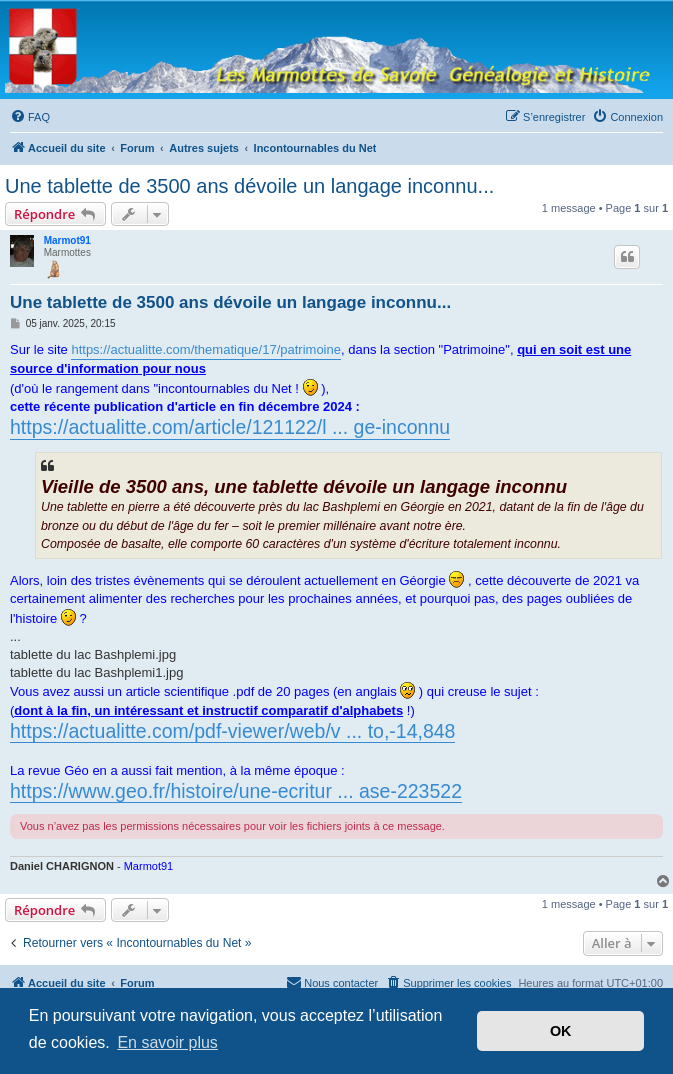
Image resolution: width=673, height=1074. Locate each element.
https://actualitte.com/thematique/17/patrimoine (206, 349)
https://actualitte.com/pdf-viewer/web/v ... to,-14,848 (232, 731)
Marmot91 (67, 240)
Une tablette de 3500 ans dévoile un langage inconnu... (249, 186)
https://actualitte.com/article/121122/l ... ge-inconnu (230, 427)
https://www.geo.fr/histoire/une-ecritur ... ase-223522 (236, 791)
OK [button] (561, 1031)
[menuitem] (30, 117)
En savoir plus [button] (167, 1042)
